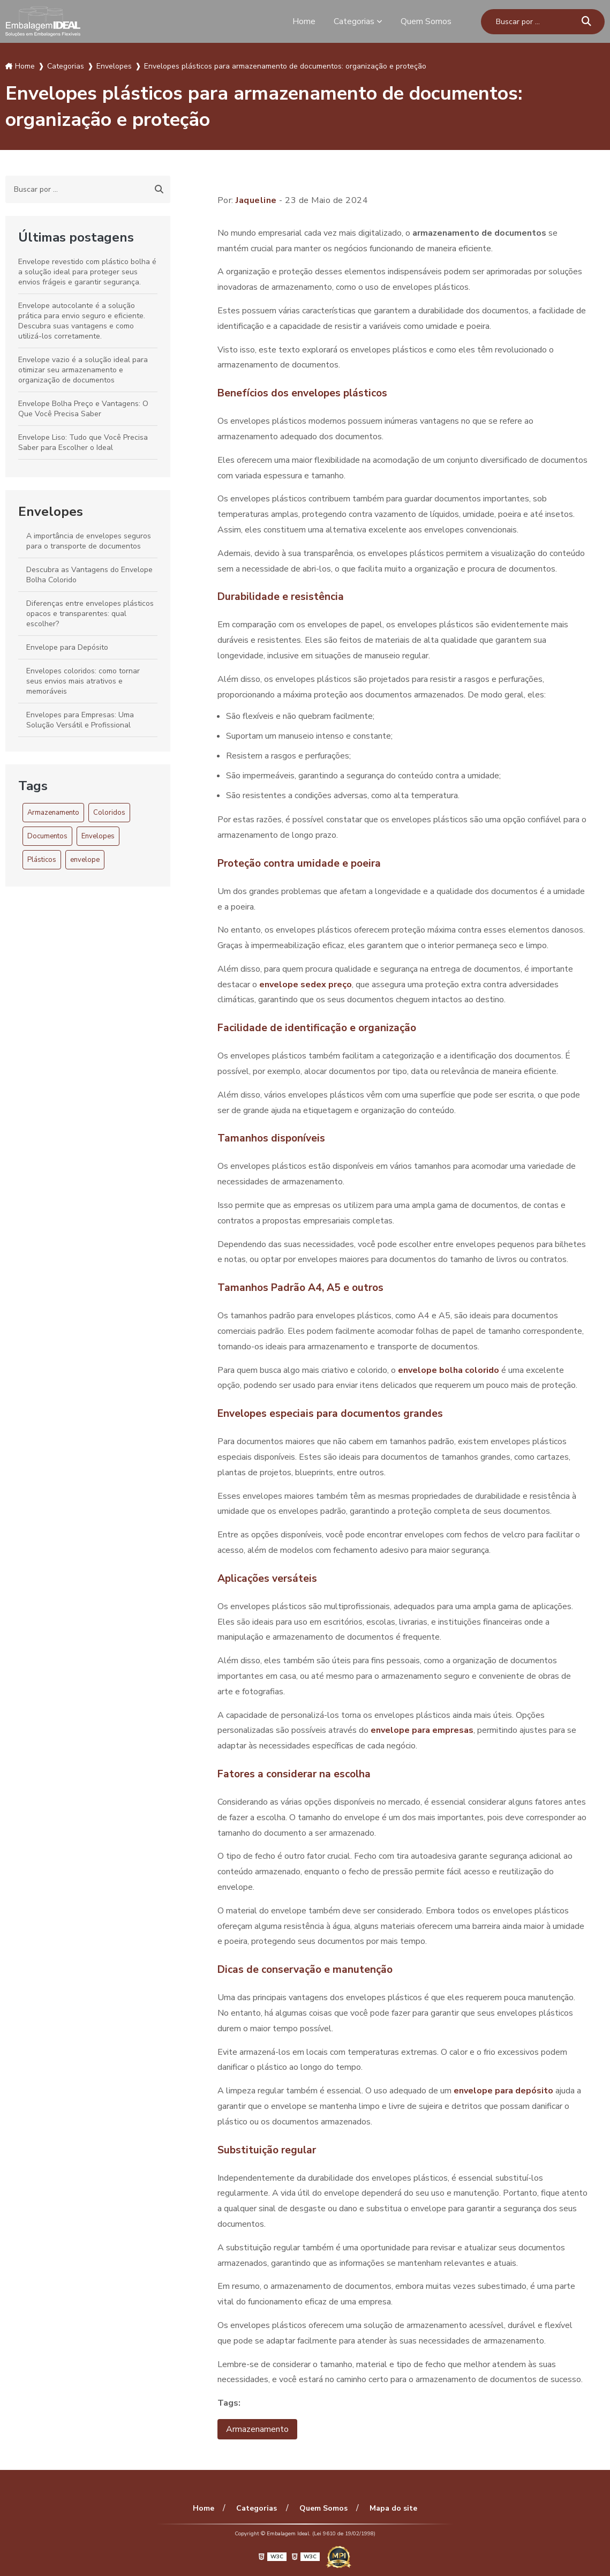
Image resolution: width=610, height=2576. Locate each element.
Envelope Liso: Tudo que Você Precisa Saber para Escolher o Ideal (83, 442)
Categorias (354, 21)
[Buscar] (586, 21)
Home (303, 21)
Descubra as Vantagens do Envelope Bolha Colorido (89, 575)
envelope (85, 860)
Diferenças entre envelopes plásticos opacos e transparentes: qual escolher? (90, 613)
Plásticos (41, 860)
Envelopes (50, 511)
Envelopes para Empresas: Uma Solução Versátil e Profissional (80, 720)
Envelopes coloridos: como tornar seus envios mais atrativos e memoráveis (83, 681)
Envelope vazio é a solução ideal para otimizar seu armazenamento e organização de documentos (83, 370)
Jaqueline (256, 200)
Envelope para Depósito (67, 647)
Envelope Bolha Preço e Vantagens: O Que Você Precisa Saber (83, 409)
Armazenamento (53, 812)
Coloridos (109, 812)
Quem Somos (426, 21)
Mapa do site (393, 2508)
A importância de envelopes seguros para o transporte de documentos (88, 541)
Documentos (47, 836)
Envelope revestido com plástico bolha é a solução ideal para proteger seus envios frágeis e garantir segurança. (87, 272)
